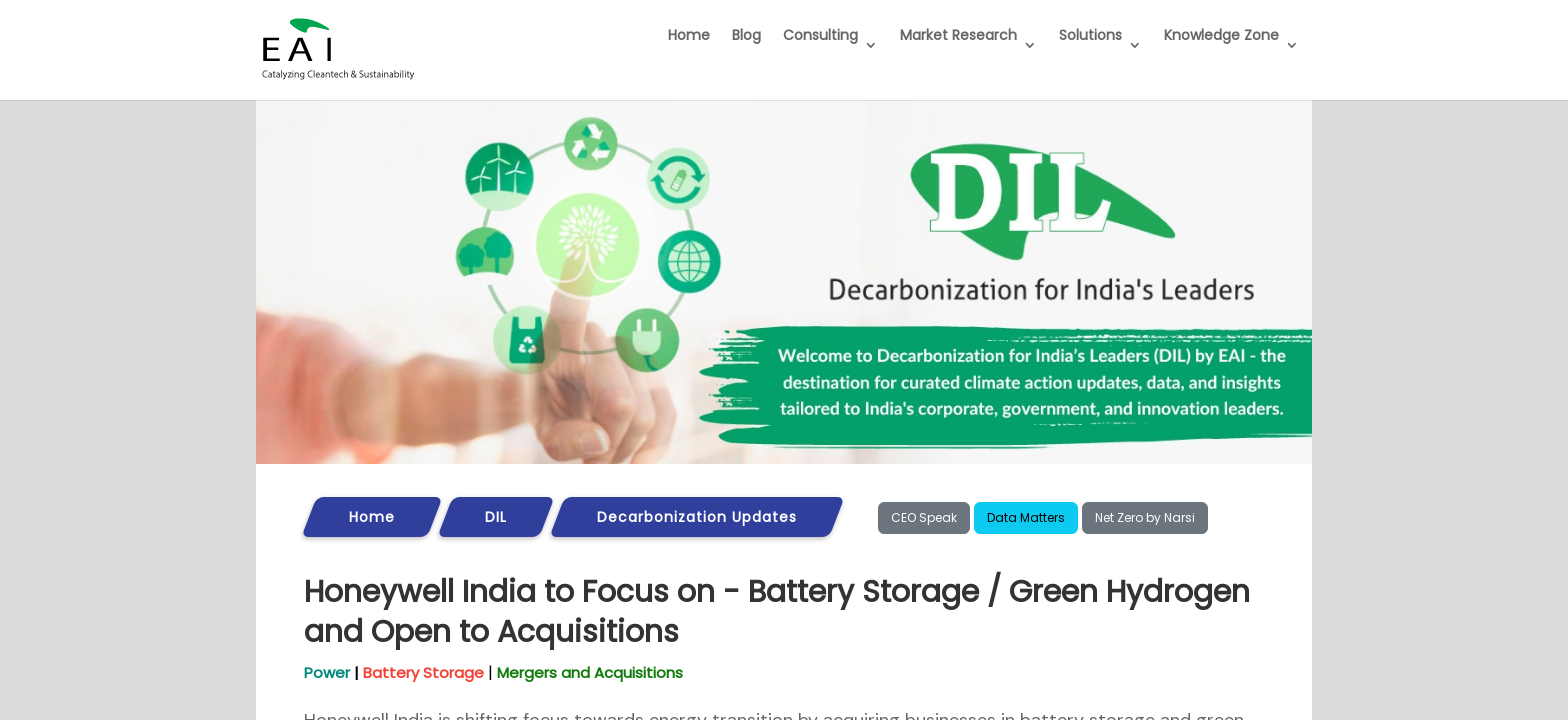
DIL (496, 517)
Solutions (1090, 35)
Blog (746, 35)
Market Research (958, 35)
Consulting (820, 35)
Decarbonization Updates (697, 517)
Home (689, 35)
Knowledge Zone (1221, 35)
